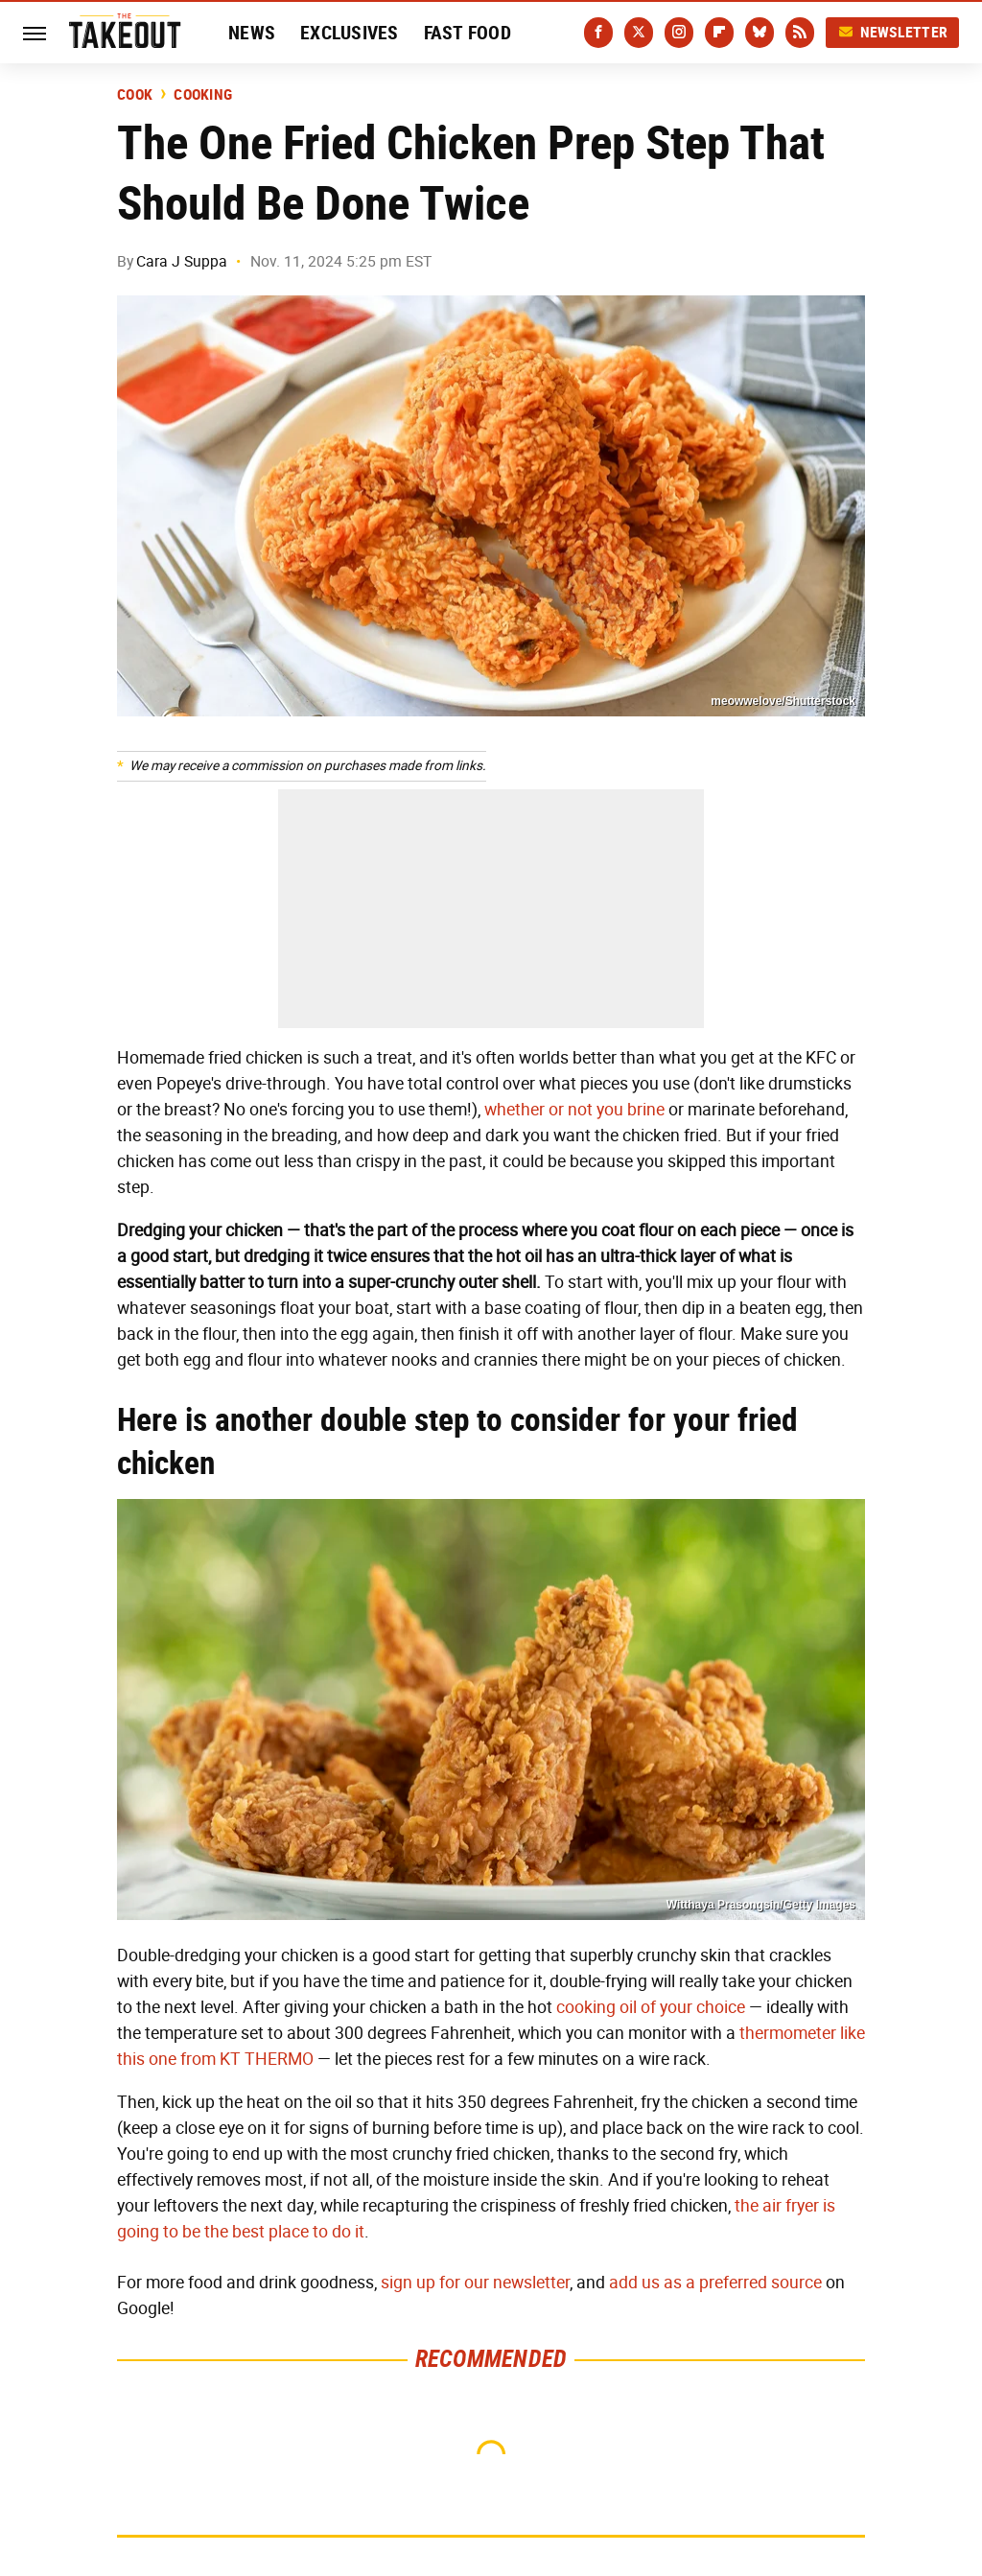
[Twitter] (638, 32)
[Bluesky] (759, 32)
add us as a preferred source (715, 2282)
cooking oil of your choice (650, 2007)
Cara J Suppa (181, 261)
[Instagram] (679, 32)
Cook (134, 95)
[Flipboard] (719, 32)
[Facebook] (598, 32)
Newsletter (892, 32)
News (251, 32)
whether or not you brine (574, 1109)
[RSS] (799, 32)
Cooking (203, 95)
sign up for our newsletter (475, 2282)
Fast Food (467, 32)
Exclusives (349, 32)
